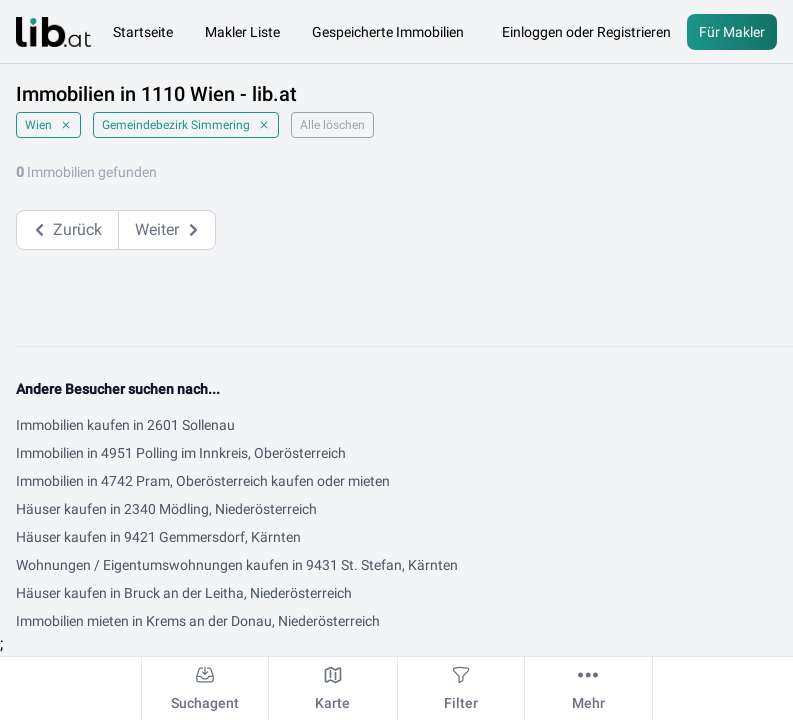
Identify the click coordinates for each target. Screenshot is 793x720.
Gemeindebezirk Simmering (186, 125)
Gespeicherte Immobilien (388, 32)
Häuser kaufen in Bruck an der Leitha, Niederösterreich (184, 593)
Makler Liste (242, 32)
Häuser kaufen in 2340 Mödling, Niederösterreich (166, 509)
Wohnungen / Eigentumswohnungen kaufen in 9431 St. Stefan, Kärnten (237, 565)
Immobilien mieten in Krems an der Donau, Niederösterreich (198, 621)
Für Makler (732, 32)
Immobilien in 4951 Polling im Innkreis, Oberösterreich (181, 453)
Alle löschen (332, 125)
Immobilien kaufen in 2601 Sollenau (125, 425)
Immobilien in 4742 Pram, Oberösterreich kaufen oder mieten (203, 481)
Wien (48, 125)
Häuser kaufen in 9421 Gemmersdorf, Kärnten (158, 537)
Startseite (143, 32)
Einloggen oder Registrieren (586, 32)
